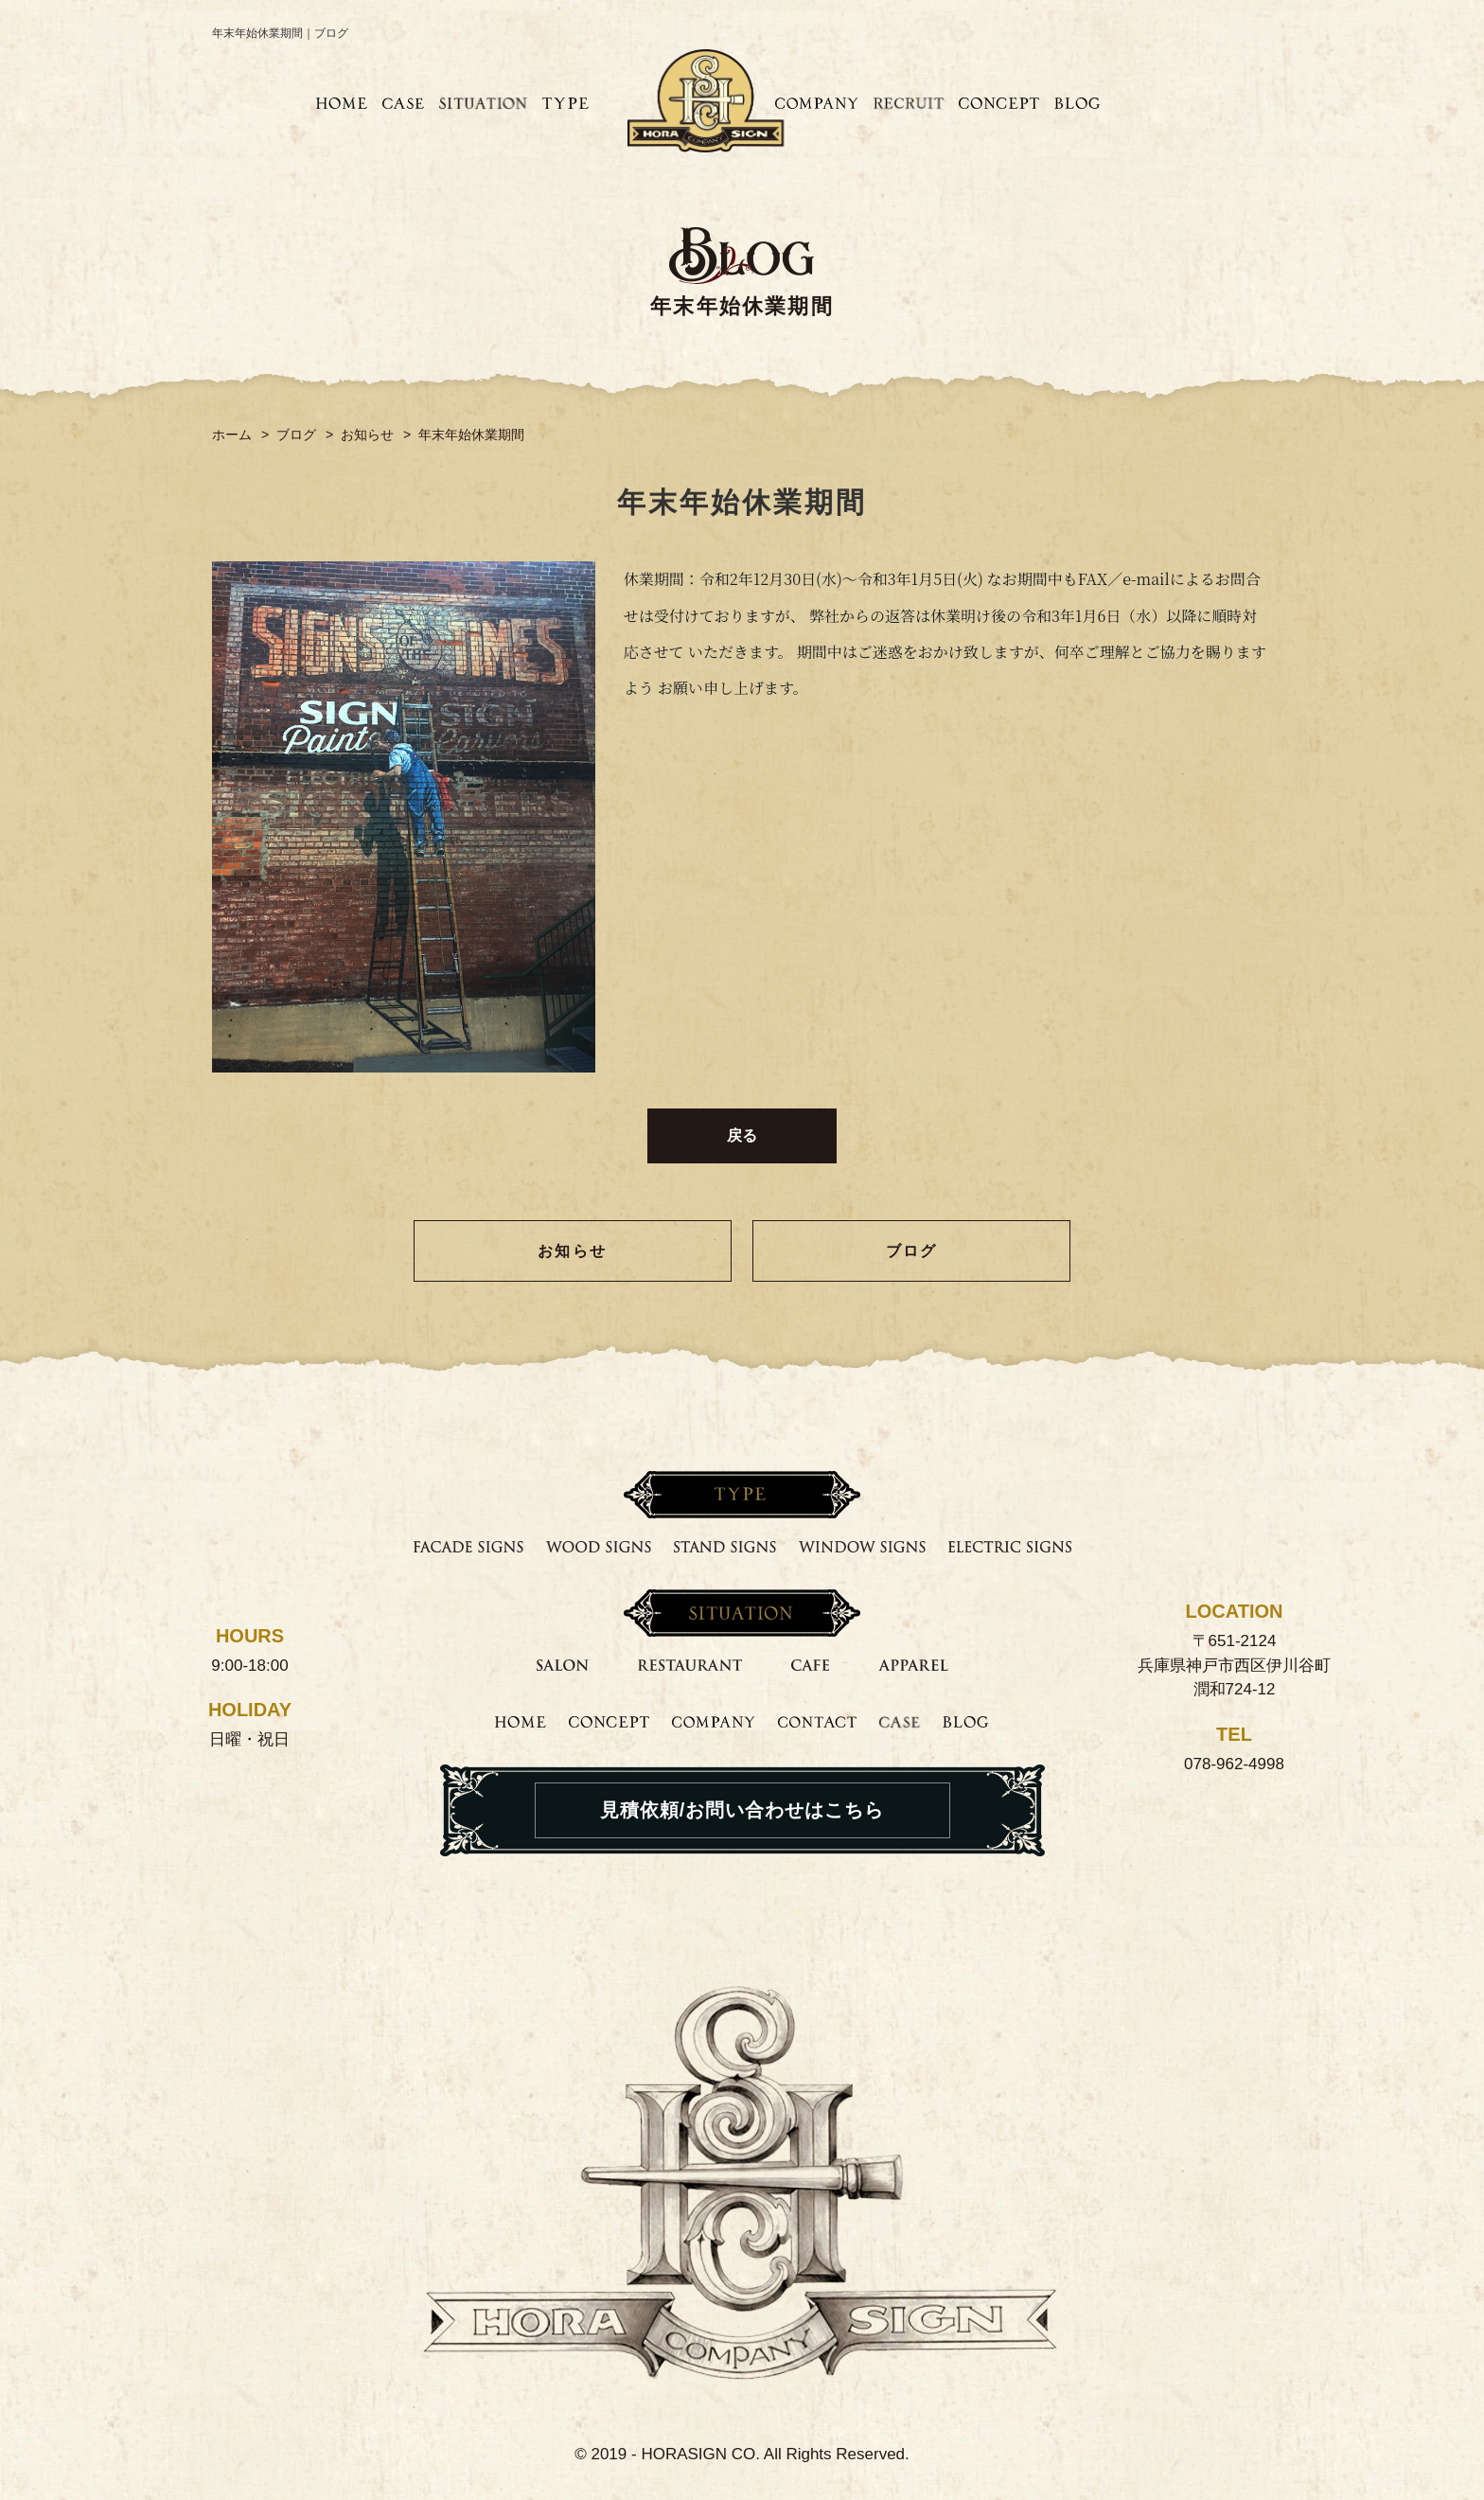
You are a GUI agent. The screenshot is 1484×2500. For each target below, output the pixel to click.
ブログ (296, 434)
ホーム (232, 434)
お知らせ (367, 434)
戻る (742, 1135)
